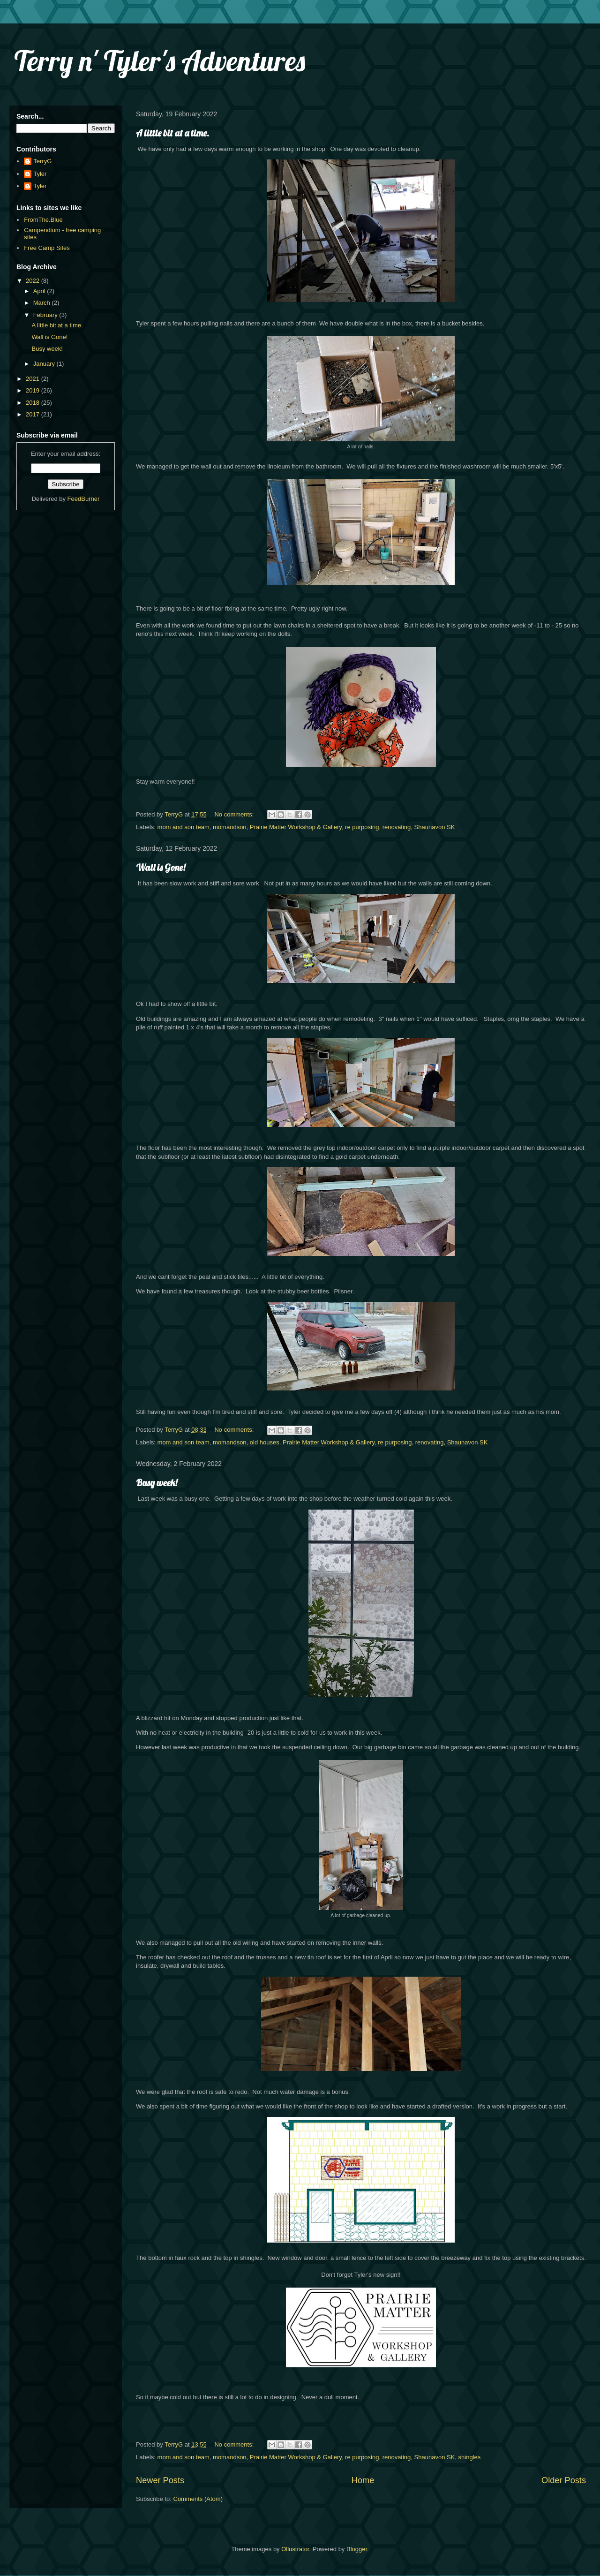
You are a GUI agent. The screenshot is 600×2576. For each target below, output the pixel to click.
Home (363, 2480)
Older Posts (563, 2480)
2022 (33, 280)
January (45, 363)
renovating (396, 827)
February (46, 314)
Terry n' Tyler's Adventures (159, 60)
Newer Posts (160, 2480)
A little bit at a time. (172, 133)
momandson (230, 827)
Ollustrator (295, 2549)
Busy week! (156, 1482)
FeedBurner (84, 498)
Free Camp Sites (47, 247)
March (42, 302)
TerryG (42, 161)
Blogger (356, 2549)
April (40, 291)
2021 (33, 378)
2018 (33, 402)
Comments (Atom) (198, 2498)
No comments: (234, 814)
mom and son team (184, 827)
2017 (33, 414)
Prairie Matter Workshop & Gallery (296, 827)
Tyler (39, 173)
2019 (33, 390)
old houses (264, 1442)
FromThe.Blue (43, 219)
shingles (469, 2457)
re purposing (362, 827)
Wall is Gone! (160, 867)
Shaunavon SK (434, 827)
